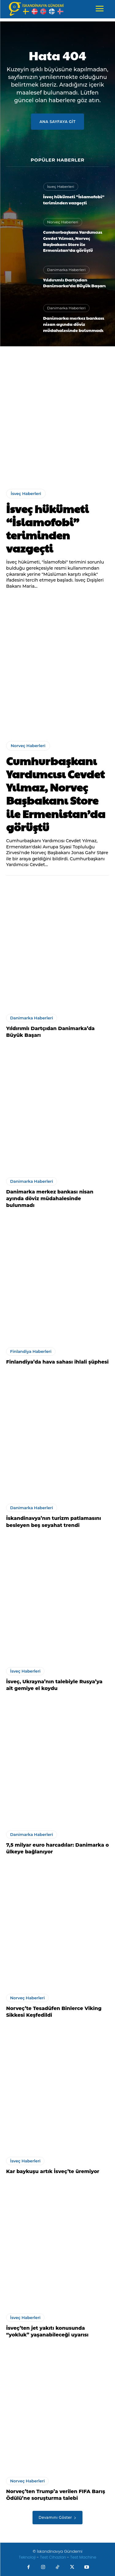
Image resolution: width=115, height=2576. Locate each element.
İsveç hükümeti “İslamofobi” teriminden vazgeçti (74, 199)
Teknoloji (28, 2557)
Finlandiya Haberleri (31, 1351)
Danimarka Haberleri (66, 269)
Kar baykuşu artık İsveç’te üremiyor (52, 2171)
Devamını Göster (57, 2517)
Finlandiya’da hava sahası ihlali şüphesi (57, 1362)
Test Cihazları (53, 2557)
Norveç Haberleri (62, 222)
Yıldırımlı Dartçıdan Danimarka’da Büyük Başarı (74, 283)
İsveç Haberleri (60, 186)
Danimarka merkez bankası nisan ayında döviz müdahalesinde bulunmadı (73, 324)
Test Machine (83, 2557)
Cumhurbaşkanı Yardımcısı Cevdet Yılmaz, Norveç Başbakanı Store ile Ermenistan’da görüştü (72, 241)
